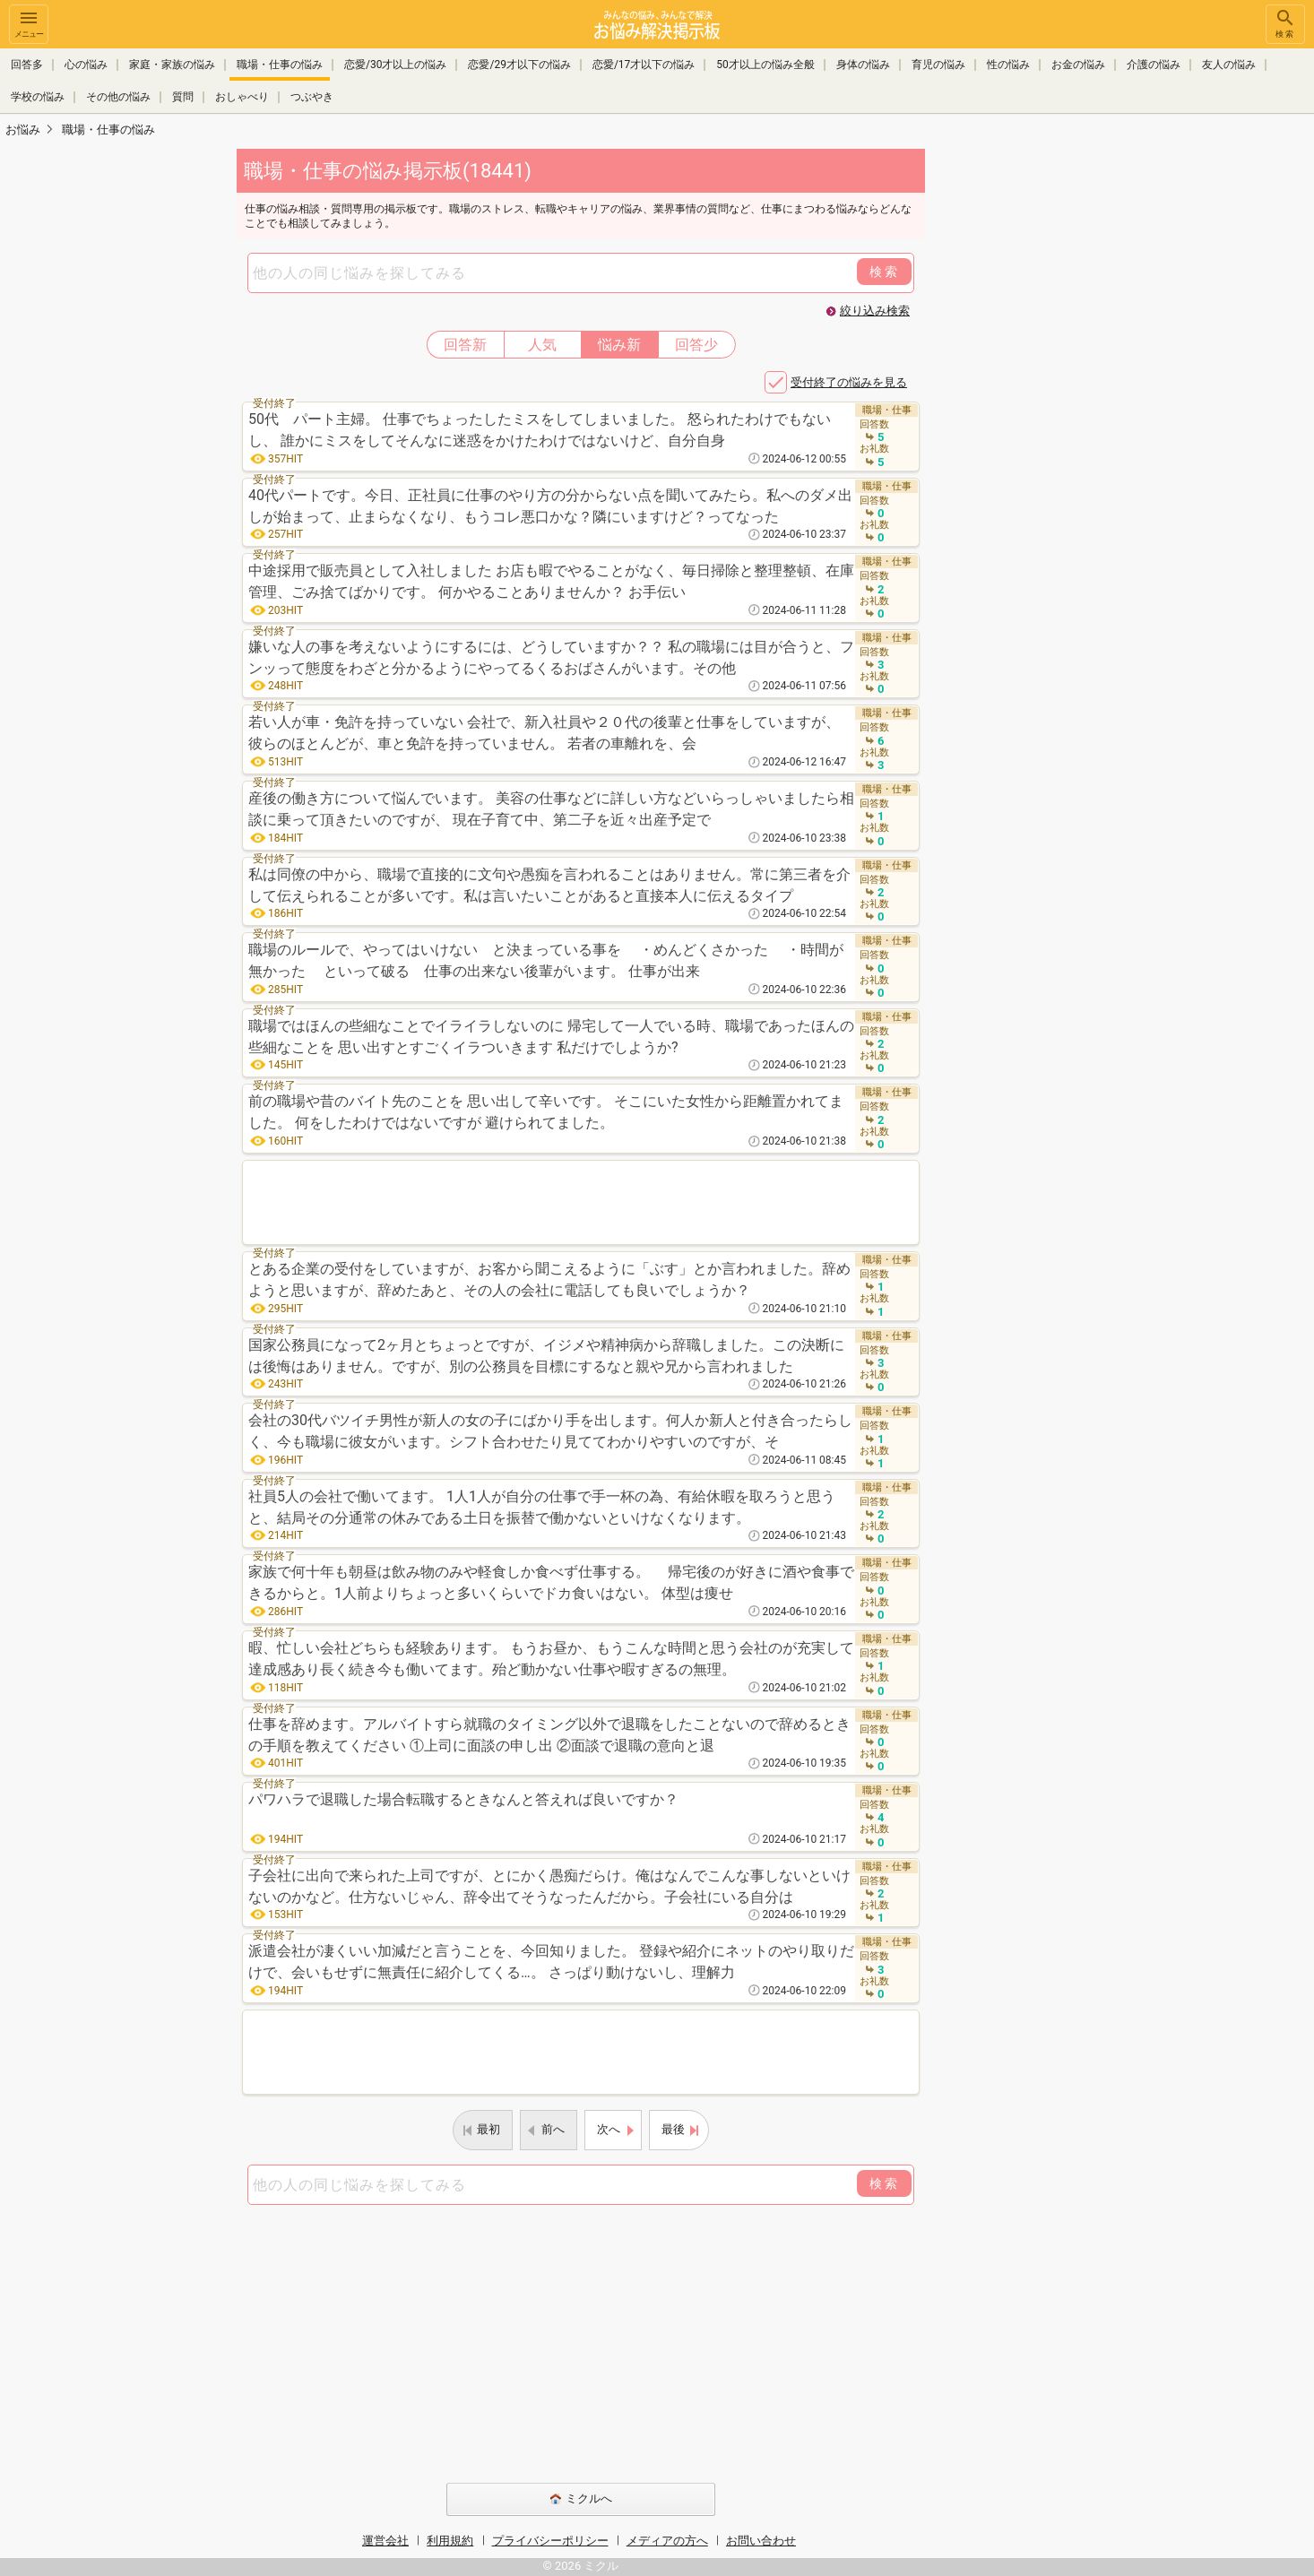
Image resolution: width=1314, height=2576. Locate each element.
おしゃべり (242, 97)
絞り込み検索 (875, 310)
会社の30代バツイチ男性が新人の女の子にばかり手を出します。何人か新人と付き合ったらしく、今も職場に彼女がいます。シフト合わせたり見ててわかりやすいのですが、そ (550, 1431)
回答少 (696, 344)
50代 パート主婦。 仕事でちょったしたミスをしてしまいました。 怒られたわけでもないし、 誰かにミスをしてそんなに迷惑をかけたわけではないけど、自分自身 (539, 430)
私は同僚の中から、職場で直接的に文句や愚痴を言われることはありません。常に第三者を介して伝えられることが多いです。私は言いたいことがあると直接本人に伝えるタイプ (549, 885)
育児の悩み (938, 64)
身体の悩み (863, 64)
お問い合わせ (761, 2540)
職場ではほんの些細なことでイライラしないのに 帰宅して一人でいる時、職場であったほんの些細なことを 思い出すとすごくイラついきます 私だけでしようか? (551, 1036)
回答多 (27, 64)
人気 (542, 344)
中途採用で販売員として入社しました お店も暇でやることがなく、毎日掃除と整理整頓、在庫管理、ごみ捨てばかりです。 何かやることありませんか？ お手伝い (551, 581)
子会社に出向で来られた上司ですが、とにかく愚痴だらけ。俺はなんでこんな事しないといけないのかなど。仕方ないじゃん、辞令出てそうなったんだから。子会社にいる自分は (549, 1886)
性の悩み (1008, 64)
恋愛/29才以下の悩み (519, 64)
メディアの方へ (667, 2540)
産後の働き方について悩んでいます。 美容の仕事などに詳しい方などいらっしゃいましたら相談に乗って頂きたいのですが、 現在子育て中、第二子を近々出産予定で (551, 809)
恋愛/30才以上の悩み (395, 64)
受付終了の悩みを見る (849, 382)
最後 (673, 2129)
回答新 (465, 344)
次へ (608, 2129)
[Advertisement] (1051, 418)
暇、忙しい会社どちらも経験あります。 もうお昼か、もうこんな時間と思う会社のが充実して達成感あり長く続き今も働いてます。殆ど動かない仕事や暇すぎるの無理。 (551, 1658)
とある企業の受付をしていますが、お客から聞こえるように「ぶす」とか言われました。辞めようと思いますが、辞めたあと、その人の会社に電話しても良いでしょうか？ (549, 1279)
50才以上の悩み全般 (765, 64)
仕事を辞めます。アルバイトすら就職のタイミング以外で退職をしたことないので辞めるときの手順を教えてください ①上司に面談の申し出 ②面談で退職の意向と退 (549, 1735)
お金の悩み (1078, 64)
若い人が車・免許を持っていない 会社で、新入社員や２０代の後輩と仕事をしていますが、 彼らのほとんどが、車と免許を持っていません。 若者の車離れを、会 (544, 732)
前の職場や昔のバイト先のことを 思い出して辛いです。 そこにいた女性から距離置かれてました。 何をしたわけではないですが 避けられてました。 (545, 1112)
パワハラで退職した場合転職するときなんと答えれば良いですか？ (463, 1799)
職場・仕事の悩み (280, 64)
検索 (1285, 23)
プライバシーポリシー (550, 2540)
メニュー (28, 23)
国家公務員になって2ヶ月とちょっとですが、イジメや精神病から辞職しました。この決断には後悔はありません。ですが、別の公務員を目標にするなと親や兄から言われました (546, 1355)
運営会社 (385, 2540)
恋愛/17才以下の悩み (643, 64)
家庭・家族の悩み (172, 64)
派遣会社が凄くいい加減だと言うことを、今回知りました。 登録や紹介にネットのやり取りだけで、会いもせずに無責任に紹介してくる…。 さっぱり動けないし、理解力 (551, 1961)
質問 (183, 97)
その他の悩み (118, 97)
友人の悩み (1229, 64)
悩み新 (619, 344)
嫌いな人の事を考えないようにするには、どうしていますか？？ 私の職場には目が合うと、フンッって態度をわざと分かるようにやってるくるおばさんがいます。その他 (551, 657)
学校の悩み (38, 97)
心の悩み (86, 64)
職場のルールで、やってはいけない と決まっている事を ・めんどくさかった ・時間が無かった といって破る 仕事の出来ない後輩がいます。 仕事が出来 (545, 960)
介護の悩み (1153, 64)
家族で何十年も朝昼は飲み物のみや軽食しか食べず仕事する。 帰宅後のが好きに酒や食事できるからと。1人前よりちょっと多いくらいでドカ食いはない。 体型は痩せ (551, 1582)
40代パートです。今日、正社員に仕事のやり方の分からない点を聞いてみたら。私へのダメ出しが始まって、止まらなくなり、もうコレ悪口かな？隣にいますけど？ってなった (550, 506)
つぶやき (311, 97)
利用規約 (450, 2540)
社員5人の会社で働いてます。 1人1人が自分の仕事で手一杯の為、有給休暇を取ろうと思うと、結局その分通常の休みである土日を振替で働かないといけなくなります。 (541, 1507)
